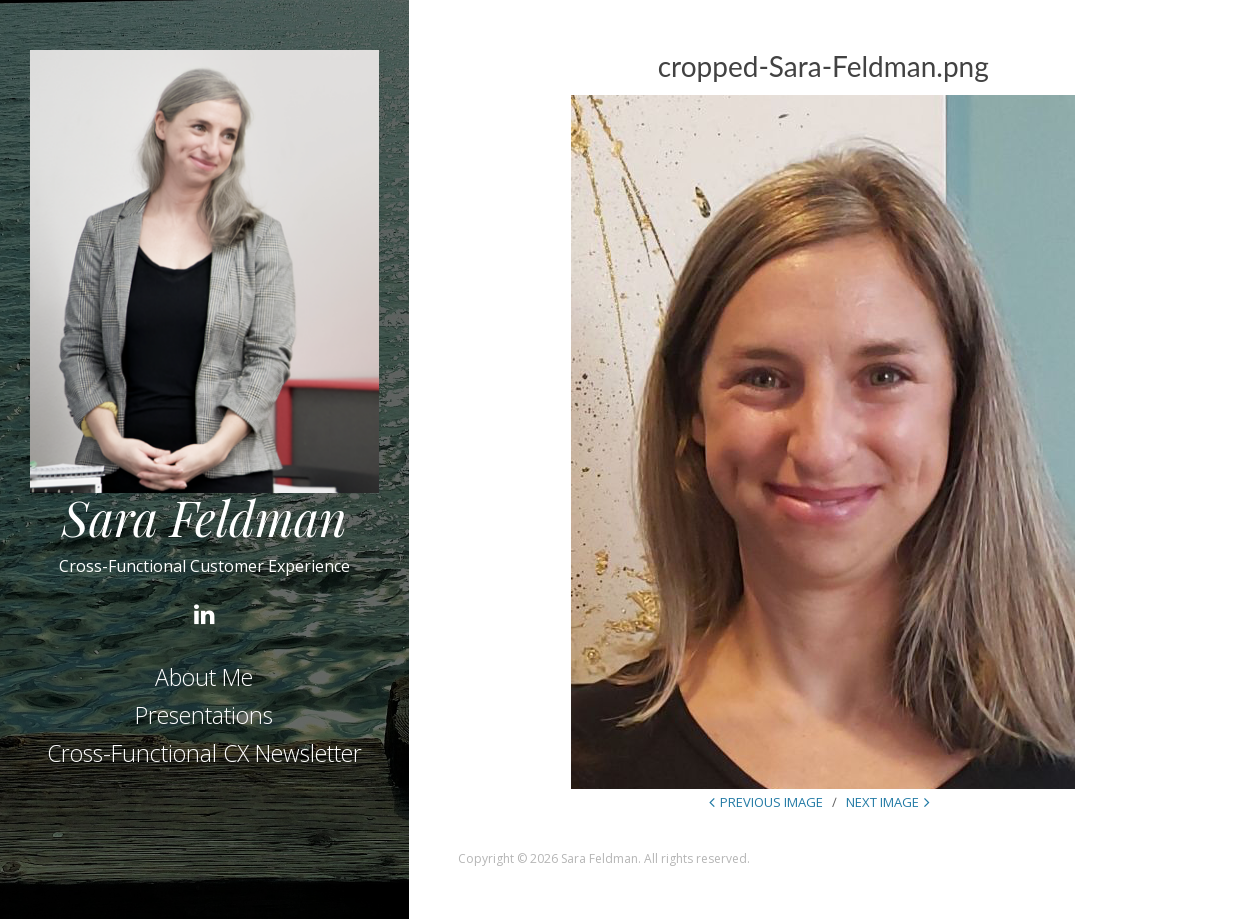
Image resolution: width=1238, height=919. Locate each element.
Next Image (882, 802)
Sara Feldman (204, 517)
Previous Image (771, 802)
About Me (204, 677)
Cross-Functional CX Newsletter (204, 753)
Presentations (204, 715)
